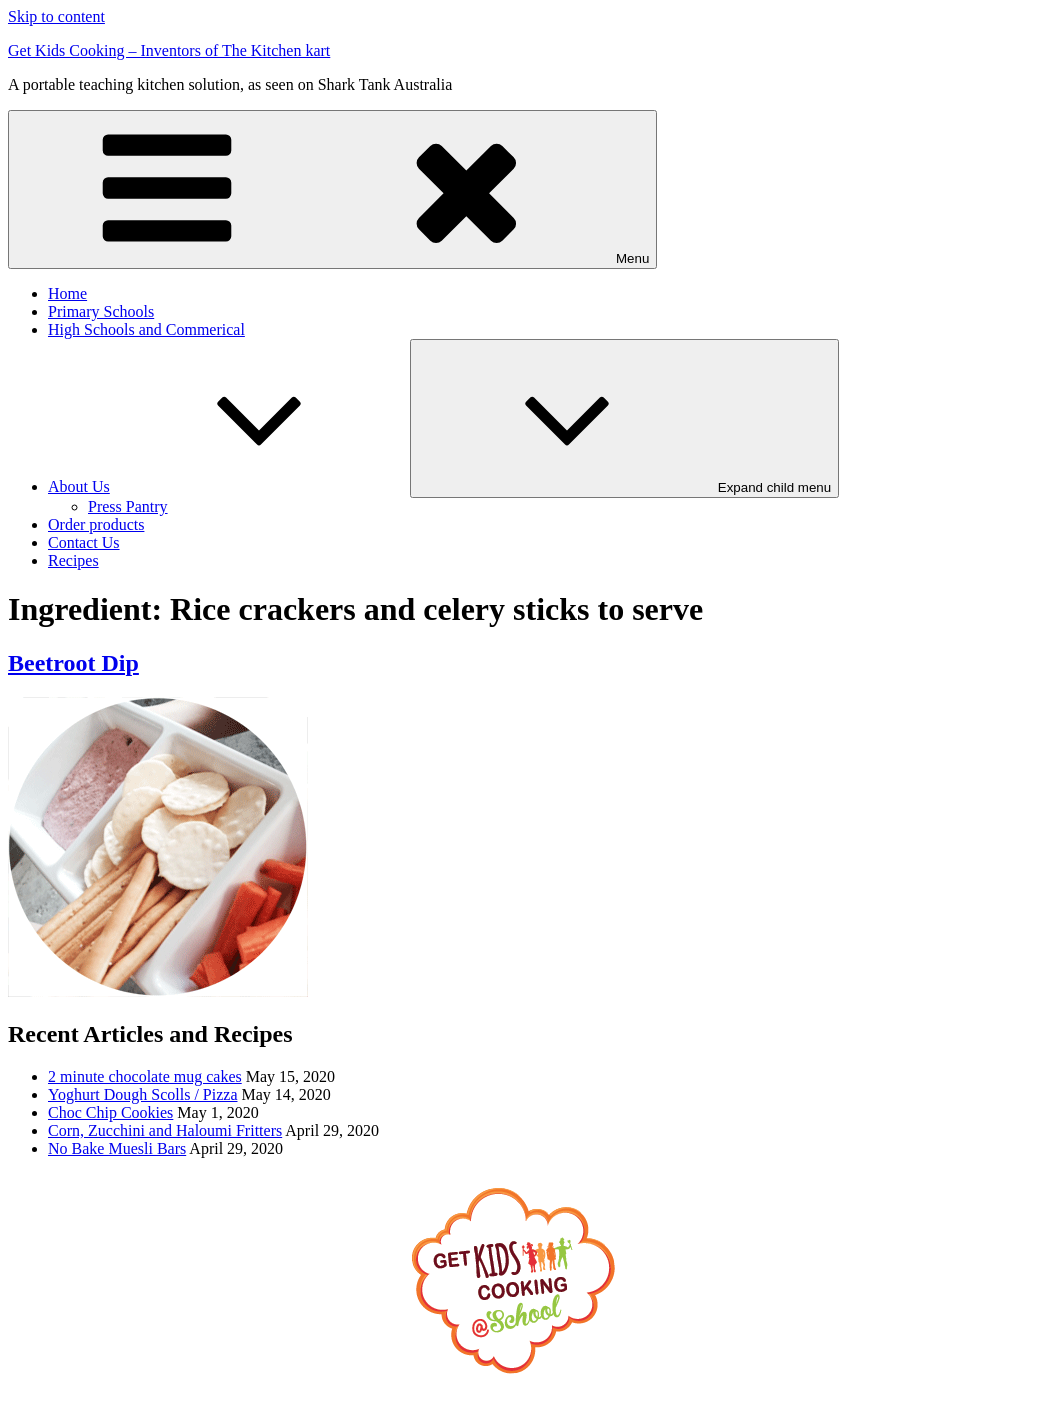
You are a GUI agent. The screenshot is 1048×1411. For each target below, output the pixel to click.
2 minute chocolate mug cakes (145, 1076)
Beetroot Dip (73, 663)
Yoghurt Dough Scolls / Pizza (143, 1094)
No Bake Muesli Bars (117, 1148)
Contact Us (84, 542)
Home (67, 293)
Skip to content (56, 16)
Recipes (73, 560)
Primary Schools (101, 311)
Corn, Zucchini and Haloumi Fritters (165, 1130)
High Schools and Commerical (146, 329)
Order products (96, 524)
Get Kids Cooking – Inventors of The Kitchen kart (169, 50)
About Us (229, 486)
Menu (332, 189)
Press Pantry (128, 506)
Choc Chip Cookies (110, 1112)
